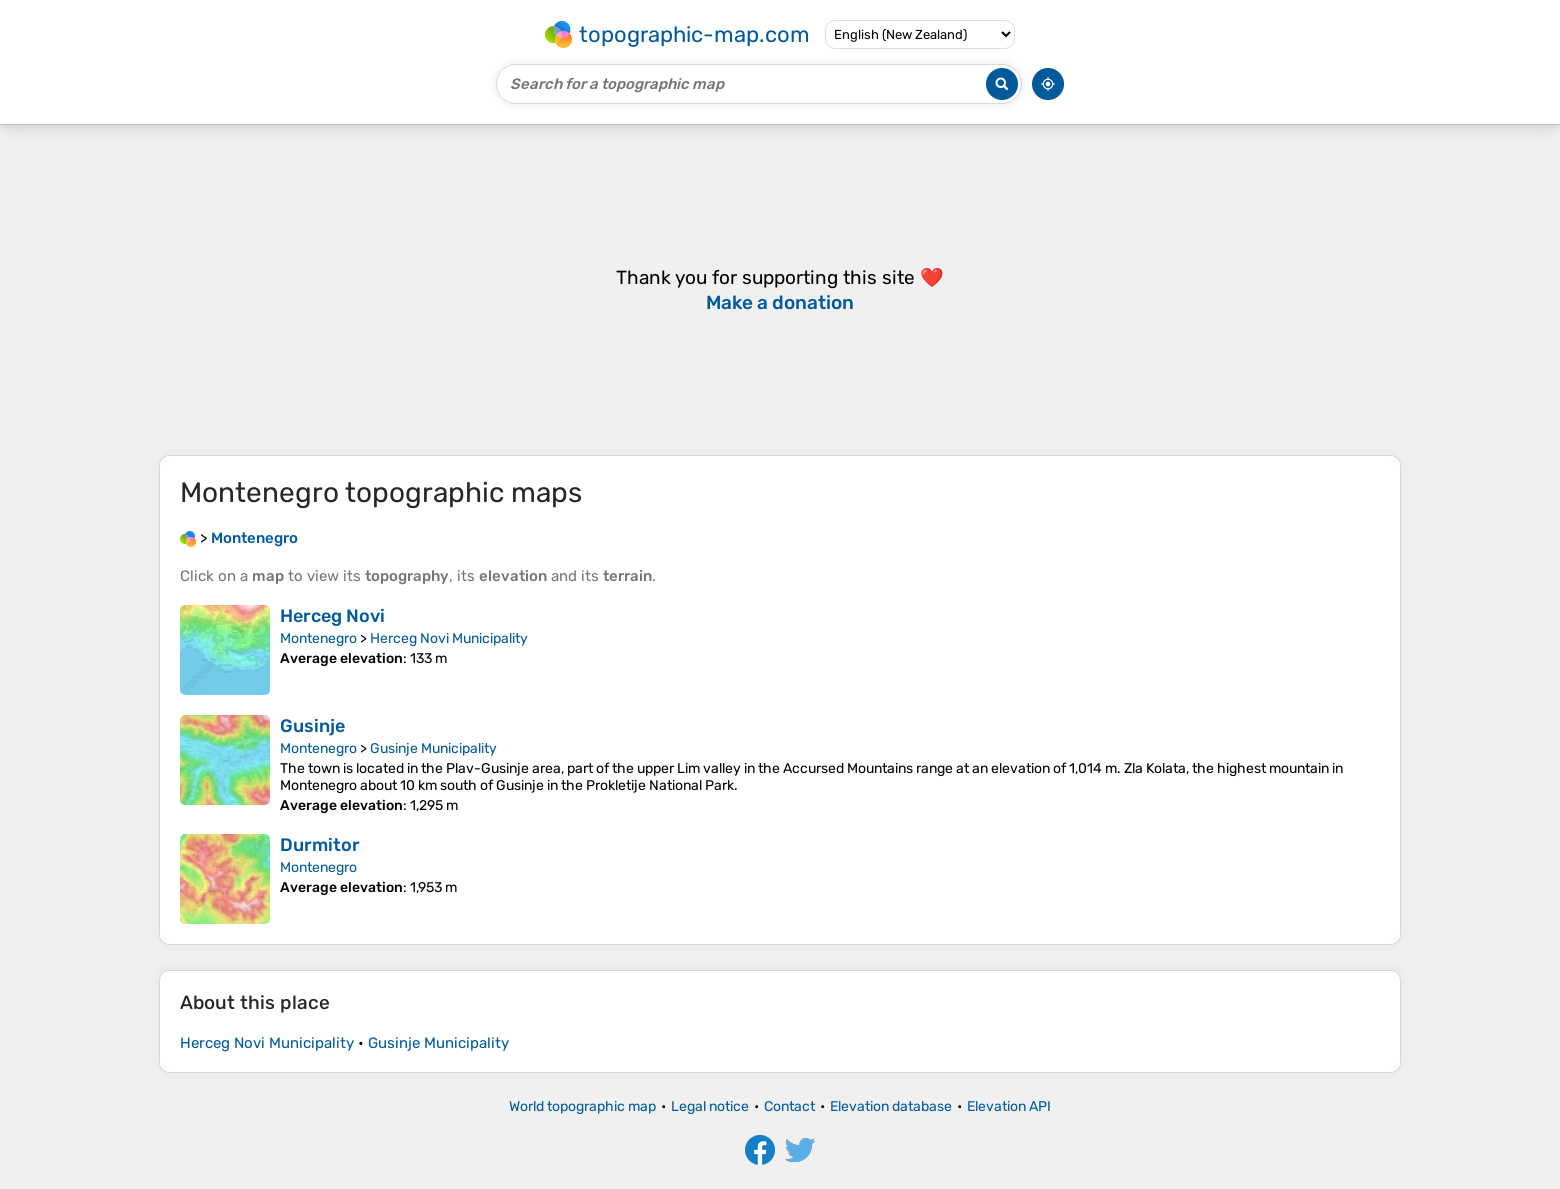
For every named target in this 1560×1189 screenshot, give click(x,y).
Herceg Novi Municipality (449, 638)
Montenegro (318, 638)
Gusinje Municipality (433, 748)
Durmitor (320, 845)
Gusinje (312, 726)
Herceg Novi (332, 616)
